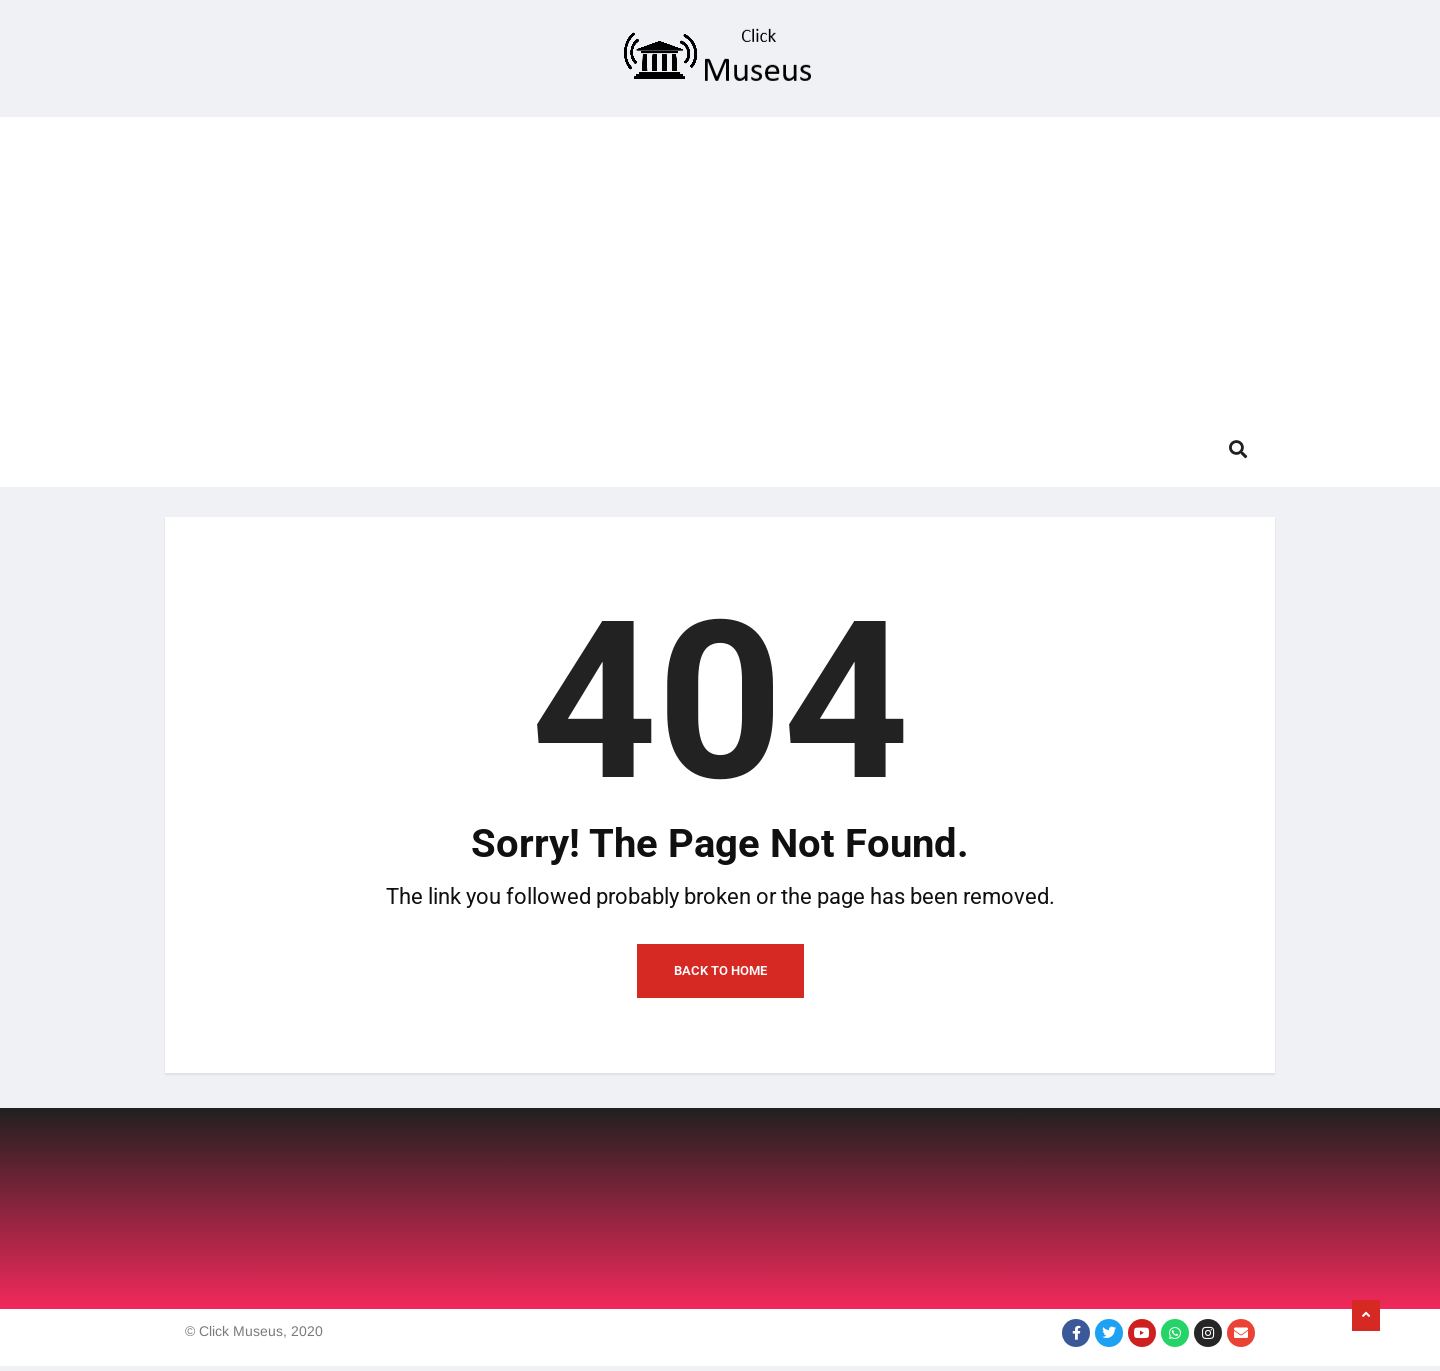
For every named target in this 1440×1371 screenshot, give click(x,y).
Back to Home (720, 975)
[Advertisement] (720, 257)
